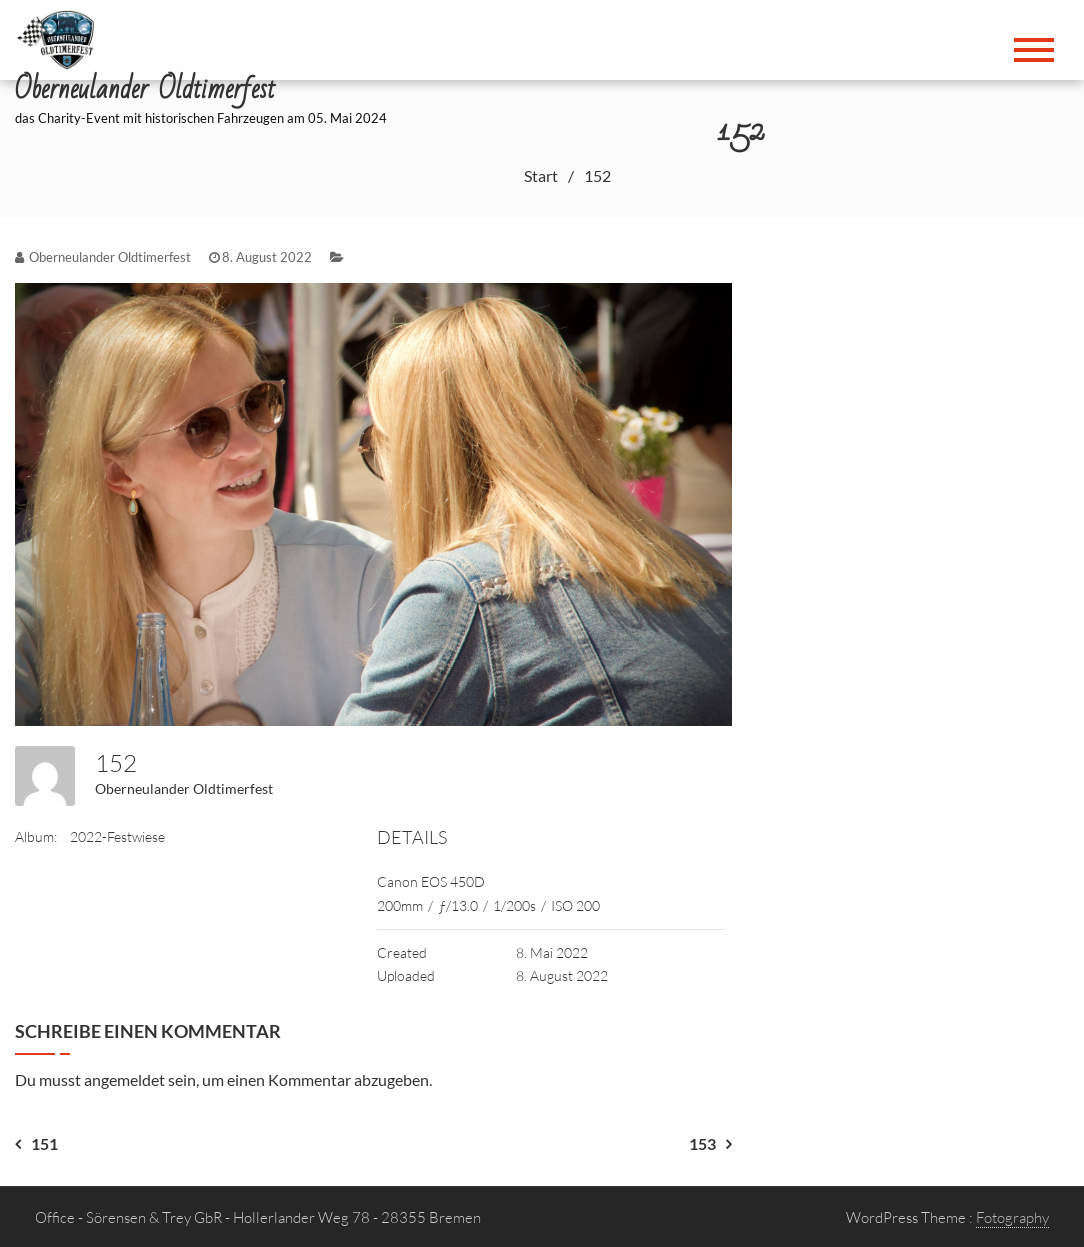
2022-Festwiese (117, 836)
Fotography (1012, 1217)
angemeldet (124, 1079)
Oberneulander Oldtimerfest (184, 788)
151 (44, 1143)
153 (702, 1143)
